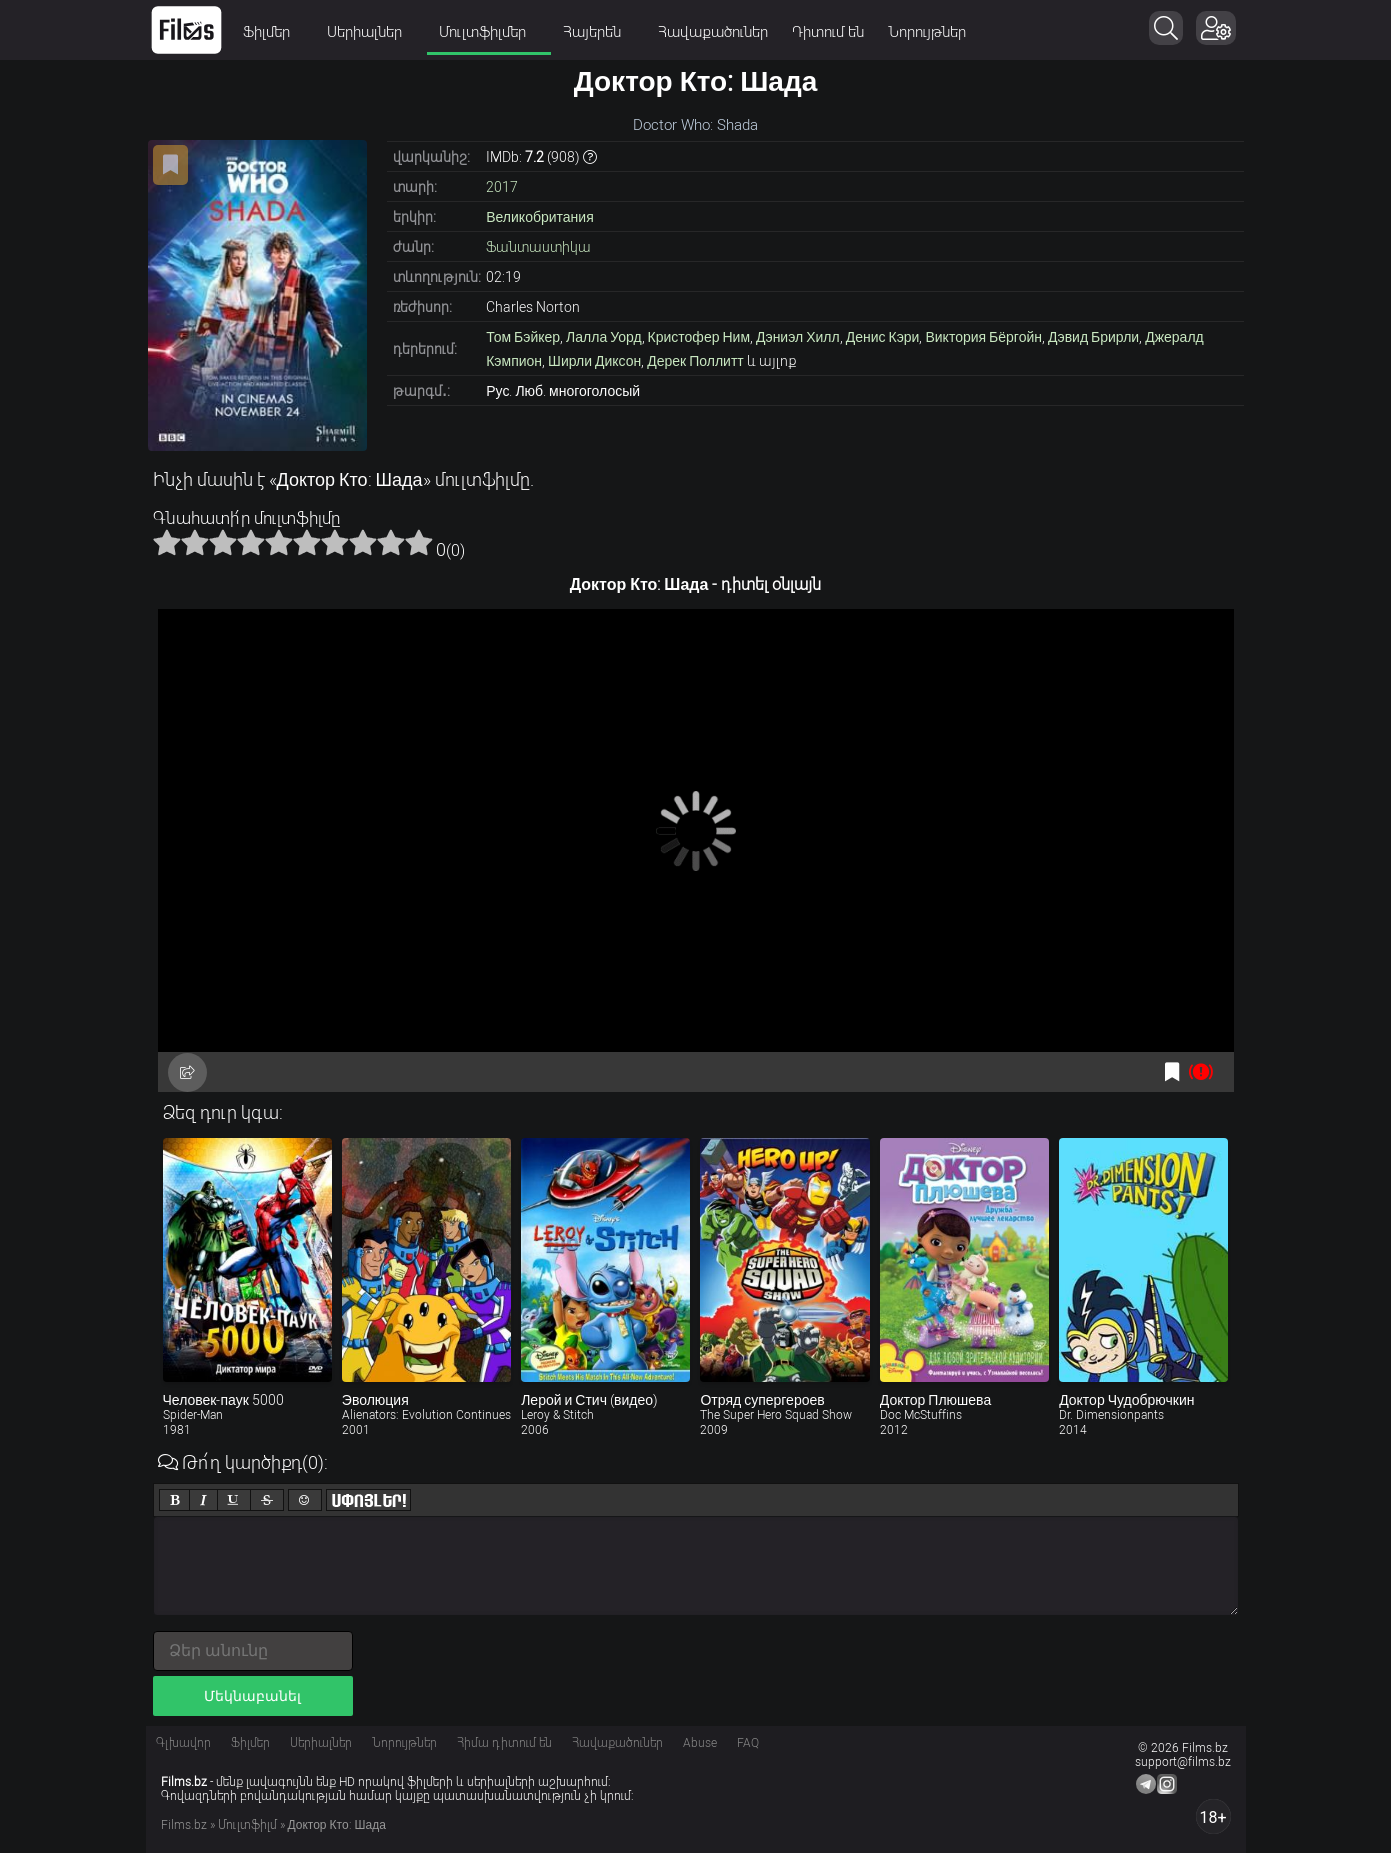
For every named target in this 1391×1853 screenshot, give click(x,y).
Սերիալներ (371, 32)
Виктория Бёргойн (983, 337)
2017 (502, 187)
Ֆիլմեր (273, 32)
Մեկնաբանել (252, 1696)
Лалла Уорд (603, 337)
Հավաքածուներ (713, 32)
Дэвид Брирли (1093, 337)
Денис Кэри (883, 337)
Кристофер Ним (699, 337)
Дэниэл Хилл (798, 337)
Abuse (700, 1743)
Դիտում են (828, 32)
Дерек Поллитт (695, 361)
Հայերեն (598, 32)
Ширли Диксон (594, 361)
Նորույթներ (927, 32)
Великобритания (540, 217)
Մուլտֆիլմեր (489, 32)
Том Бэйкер (523, 337)
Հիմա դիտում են (504, 1743)
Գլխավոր (183, 1743)
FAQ (748, 1743)
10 (419, 542)
